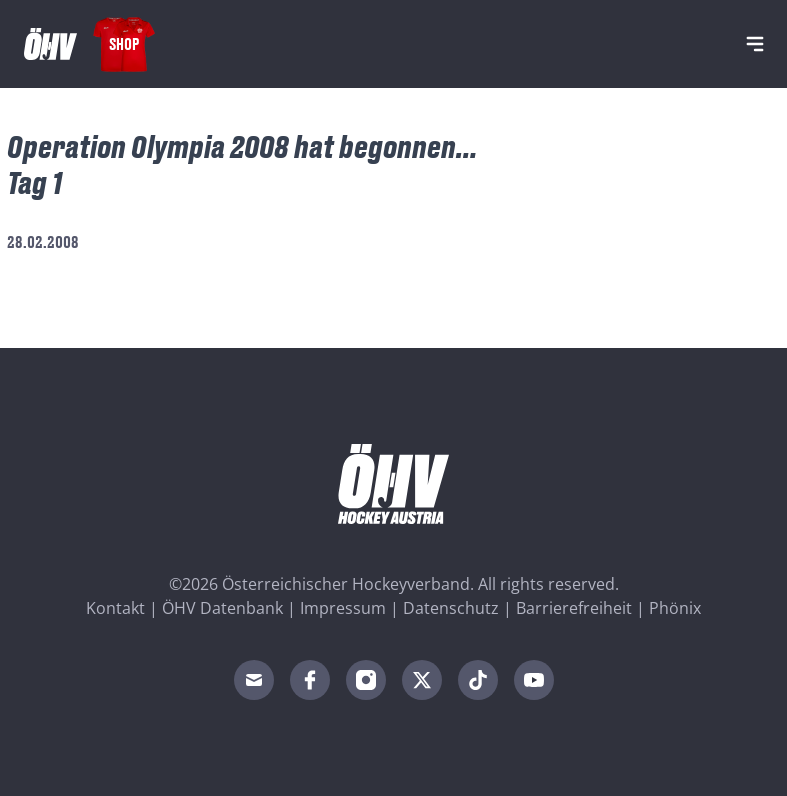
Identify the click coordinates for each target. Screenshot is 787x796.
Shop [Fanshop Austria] (124, 43)
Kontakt (115, 608)
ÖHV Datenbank (222, 608)
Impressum (343, 608)
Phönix (675, 608)
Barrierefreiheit (574, 608)
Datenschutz (451, 608)
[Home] (50, 44)
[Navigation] (755, 44)
